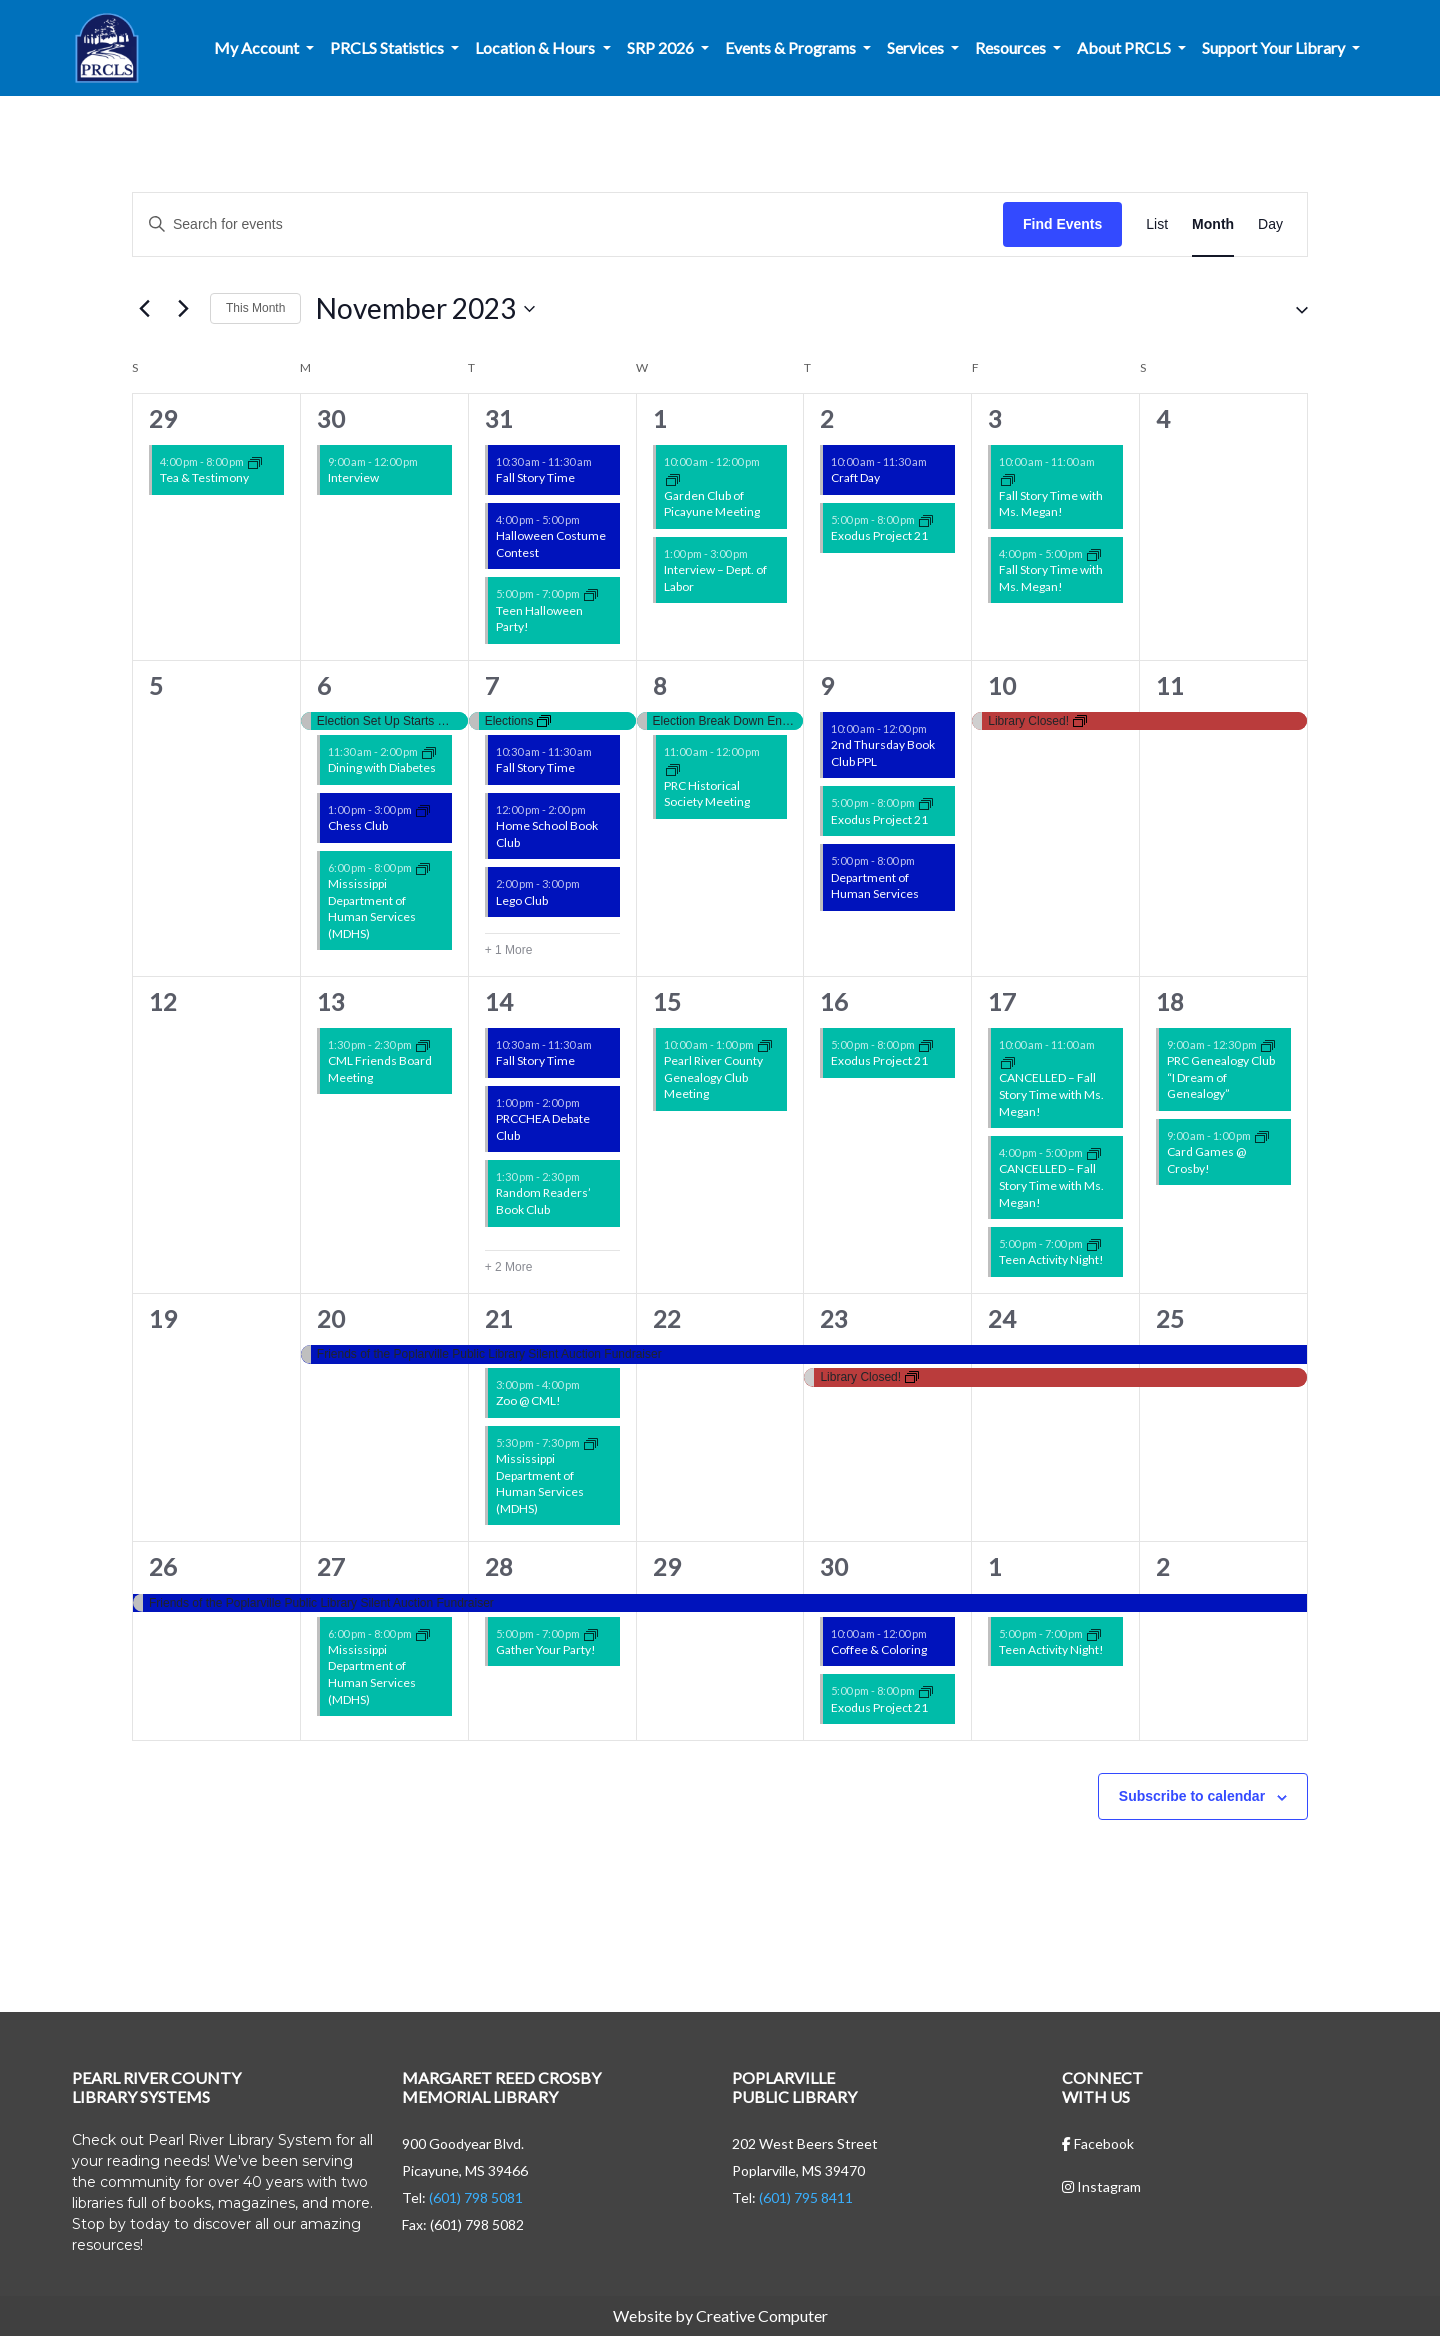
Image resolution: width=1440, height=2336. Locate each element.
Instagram (1101, 2186)
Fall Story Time (535, 477)
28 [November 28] (499, 1566)
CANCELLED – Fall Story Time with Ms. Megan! (1051, 1094)
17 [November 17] (1002, 1001)
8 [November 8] (660, 685)
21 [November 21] (499, 1318)
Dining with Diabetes (382, 767)
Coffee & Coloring (879, 1649)
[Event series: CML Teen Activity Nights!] (591, 593)
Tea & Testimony (204, 477)
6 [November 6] (324, 685)
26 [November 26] (163, 1566)
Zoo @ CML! (528, 1400)
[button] (1294, 309)
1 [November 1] (660, 418)
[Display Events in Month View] (1213, 224)
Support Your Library (1275, 47)
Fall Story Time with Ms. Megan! (1051, 504)
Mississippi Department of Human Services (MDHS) (372, 908)
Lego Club (522, 900)
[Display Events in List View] (1157, 224)
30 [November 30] (834, 1566)
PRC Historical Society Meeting (707, 794)
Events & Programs (792, 47)
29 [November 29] (667, 1566)
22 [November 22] (667, 1318)
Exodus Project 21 (879, 535)
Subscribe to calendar (1192, 1796)
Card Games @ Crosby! (1206, 1160)
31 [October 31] (499, 418)
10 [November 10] (1002, 685)
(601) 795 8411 (806, 2197)
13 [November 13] (331, 1001)
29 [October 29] (163, 418)
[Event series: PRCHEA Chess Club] (423, 809)
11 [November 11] (1170, 685)
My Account (258, 47)
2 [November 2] (827, 418)
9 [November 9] (827, 685)
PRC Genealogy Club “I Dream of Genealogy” (1221, 1077)
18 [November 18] (1170, 1001)
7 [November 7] (492, 685)
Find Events (1062, 224)
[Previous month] (144, 309)
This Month (255, 308)
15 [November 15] (667, 1001)
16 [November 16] (834, 1001)
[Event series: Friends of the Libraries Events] (423, 1044)
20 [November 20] (331, 1318)
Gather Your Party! (546, 1649)
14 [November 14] (499, 1001)
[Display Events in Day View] (1270, 224)
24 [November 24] (1002, 1318)
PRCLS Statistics (388, 47)
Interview (353, 477)
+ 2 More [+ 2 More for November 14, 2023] (509, 1267)
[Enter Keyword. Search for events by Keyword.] (568, 224)
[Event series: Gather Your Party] (591, 1632)
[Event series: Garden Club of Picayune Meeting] (673, 478)
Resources (1012, 47)
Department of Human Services (875, 886)
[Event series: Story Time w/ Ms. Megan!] (1008, 478)
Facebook (1098, 2143)
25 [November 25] (1170, 1318)
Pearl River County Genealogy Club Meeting (713, 1077)
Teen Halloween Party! (539, 619)
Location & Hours (536, 47)
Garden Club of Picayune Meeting (712, 504)
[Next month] (183, 309)
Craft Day (855, 477)
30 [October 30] (331, 418)
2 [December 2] (1163, 1566)
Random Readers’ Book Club (543, 1201)
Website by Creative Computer (720, 2315)
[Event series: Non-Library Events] (255, 461)
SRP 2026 (662, 47)
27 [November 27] (331, 1566)
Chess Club (358, 825)
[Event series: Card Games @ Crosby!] (1262, 1135)
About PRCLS (1125, 47)
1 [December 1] (995, 1566)
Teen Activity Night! (1051, 1259)
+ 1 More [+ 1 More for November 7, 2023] (509, 950)
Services (917, 47)
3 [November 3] (995, 418)
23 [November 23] (834, 1318)
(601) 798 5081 (476, 2197)
